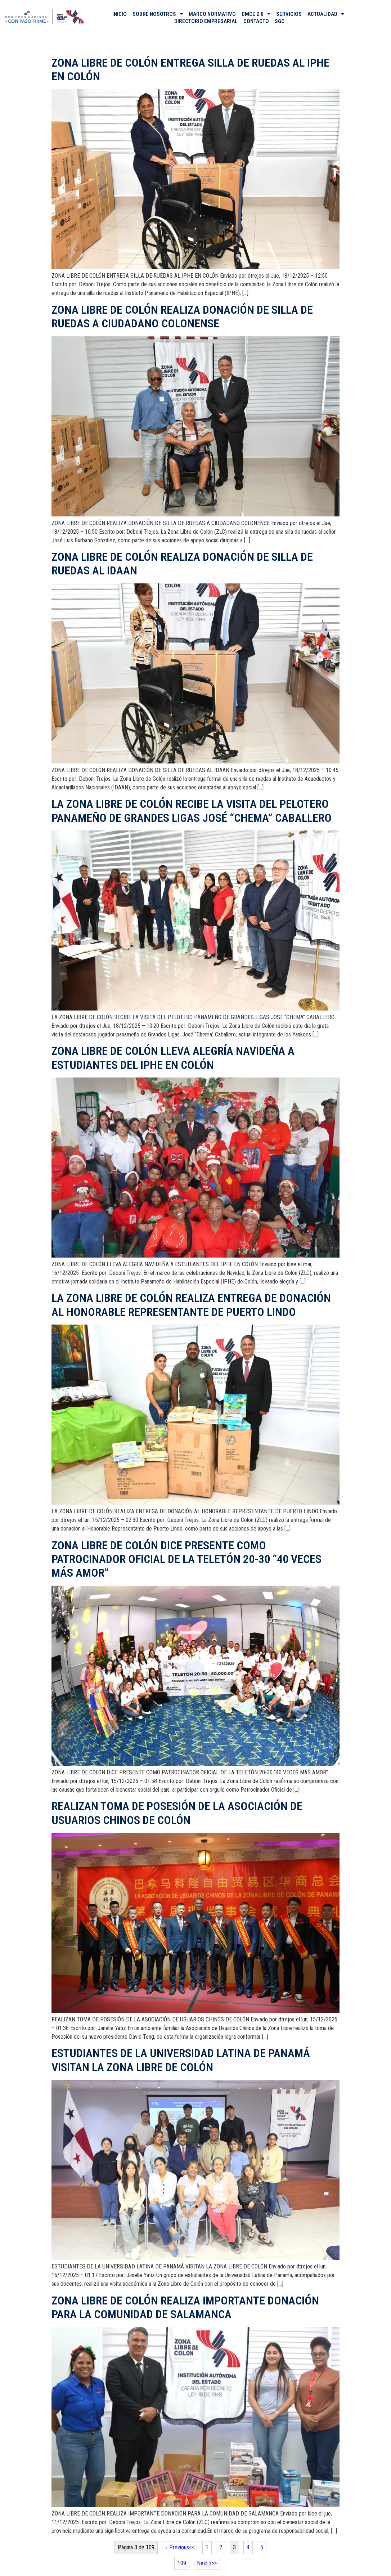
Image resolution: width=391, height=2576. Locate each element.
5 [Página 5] (261, 2547)
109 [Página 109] (181, 2563)
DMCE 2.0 (256, 14)
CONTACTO (256, 21)
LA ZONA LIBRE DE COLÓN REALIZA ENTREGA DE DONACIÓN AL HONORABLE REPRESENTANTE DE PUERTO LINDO (191, 1304)
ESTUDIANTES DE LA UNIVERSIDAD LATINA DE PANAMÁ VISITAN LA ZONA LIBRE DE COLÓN (180, 2060)
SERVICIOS (289, 14)
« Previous (177, 2547)
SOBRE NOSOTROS (157, 14)
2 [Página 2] (220, 2547)
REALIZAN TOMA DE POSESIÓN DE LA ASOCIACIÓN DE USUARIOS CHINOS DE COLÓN (176, 1813)
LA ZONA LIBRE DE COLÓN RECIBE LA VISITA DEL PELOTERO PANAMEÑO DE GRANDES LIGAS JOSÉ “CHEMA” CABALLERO (191, 810)
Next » (204, 2563)
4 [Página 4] (248, 2547)
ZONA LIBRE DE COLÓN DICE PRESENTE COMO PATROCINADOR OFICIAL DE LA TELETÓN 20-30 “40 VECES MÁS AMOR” (186, 1559)
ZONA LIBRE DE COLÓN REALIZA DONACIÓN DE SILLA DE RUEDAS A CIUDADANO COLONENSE (182, 316)
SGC (279, 21)
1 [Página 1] (207, 2547)
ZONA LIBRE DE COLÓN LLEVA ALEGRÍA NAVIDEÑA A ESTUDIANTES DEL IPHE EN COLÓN (173, 1057)
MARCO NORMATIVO (212, 14)
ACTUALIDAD (325, 14)
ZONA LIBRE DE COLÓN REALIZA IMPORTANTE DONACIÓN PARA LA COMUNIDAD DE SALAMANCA (185, 2307)
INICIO (119, 14)
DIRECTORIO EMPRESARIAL (206, 21)
